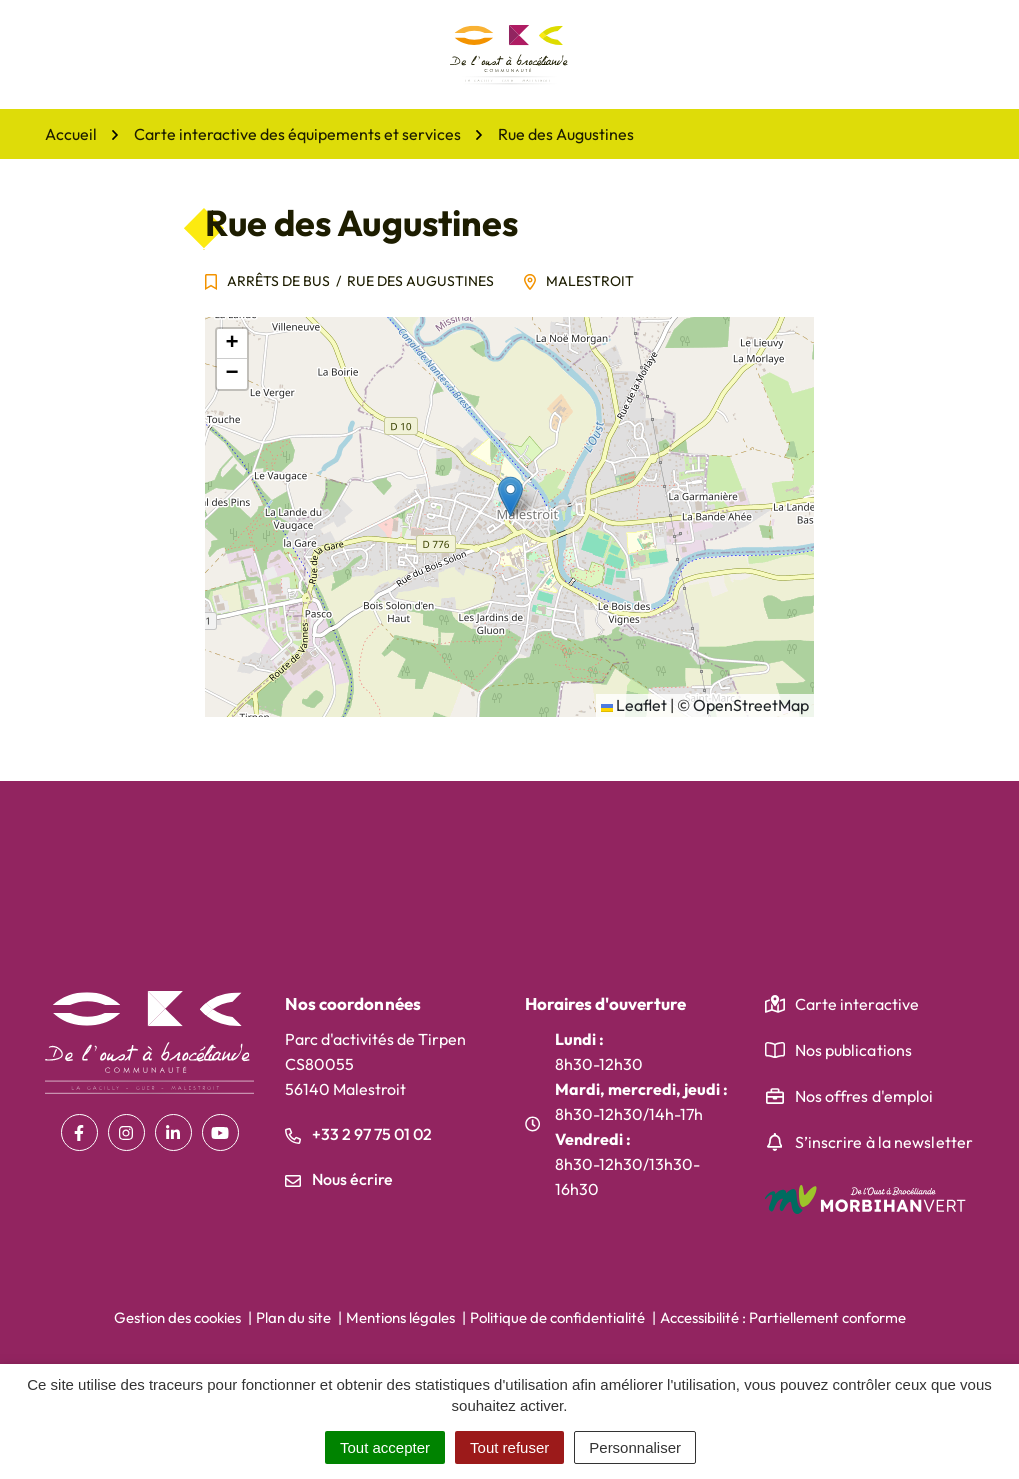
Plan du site (293, 1317)
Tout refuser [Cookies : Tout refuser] (509, 1447)
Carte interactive (857, 1004)
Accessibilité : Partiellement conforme (783, 1317)
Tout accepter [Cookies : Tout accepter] (385, 1447)
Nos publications (854, 1050)
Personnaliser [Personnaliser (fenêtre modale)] (635, 1447)
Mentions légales (400, 1317)
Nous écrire (339, 1179)
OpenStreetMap (751, 705)
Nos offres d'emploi (864, 1096)
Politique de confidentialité (557, 1317)
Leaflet (634, 705)
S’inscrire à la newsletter (884, 1142)
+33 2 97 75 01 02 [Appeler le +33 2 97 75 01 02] (358, 1134)
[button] (510, 496)
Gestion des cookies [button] (177, 1317)
